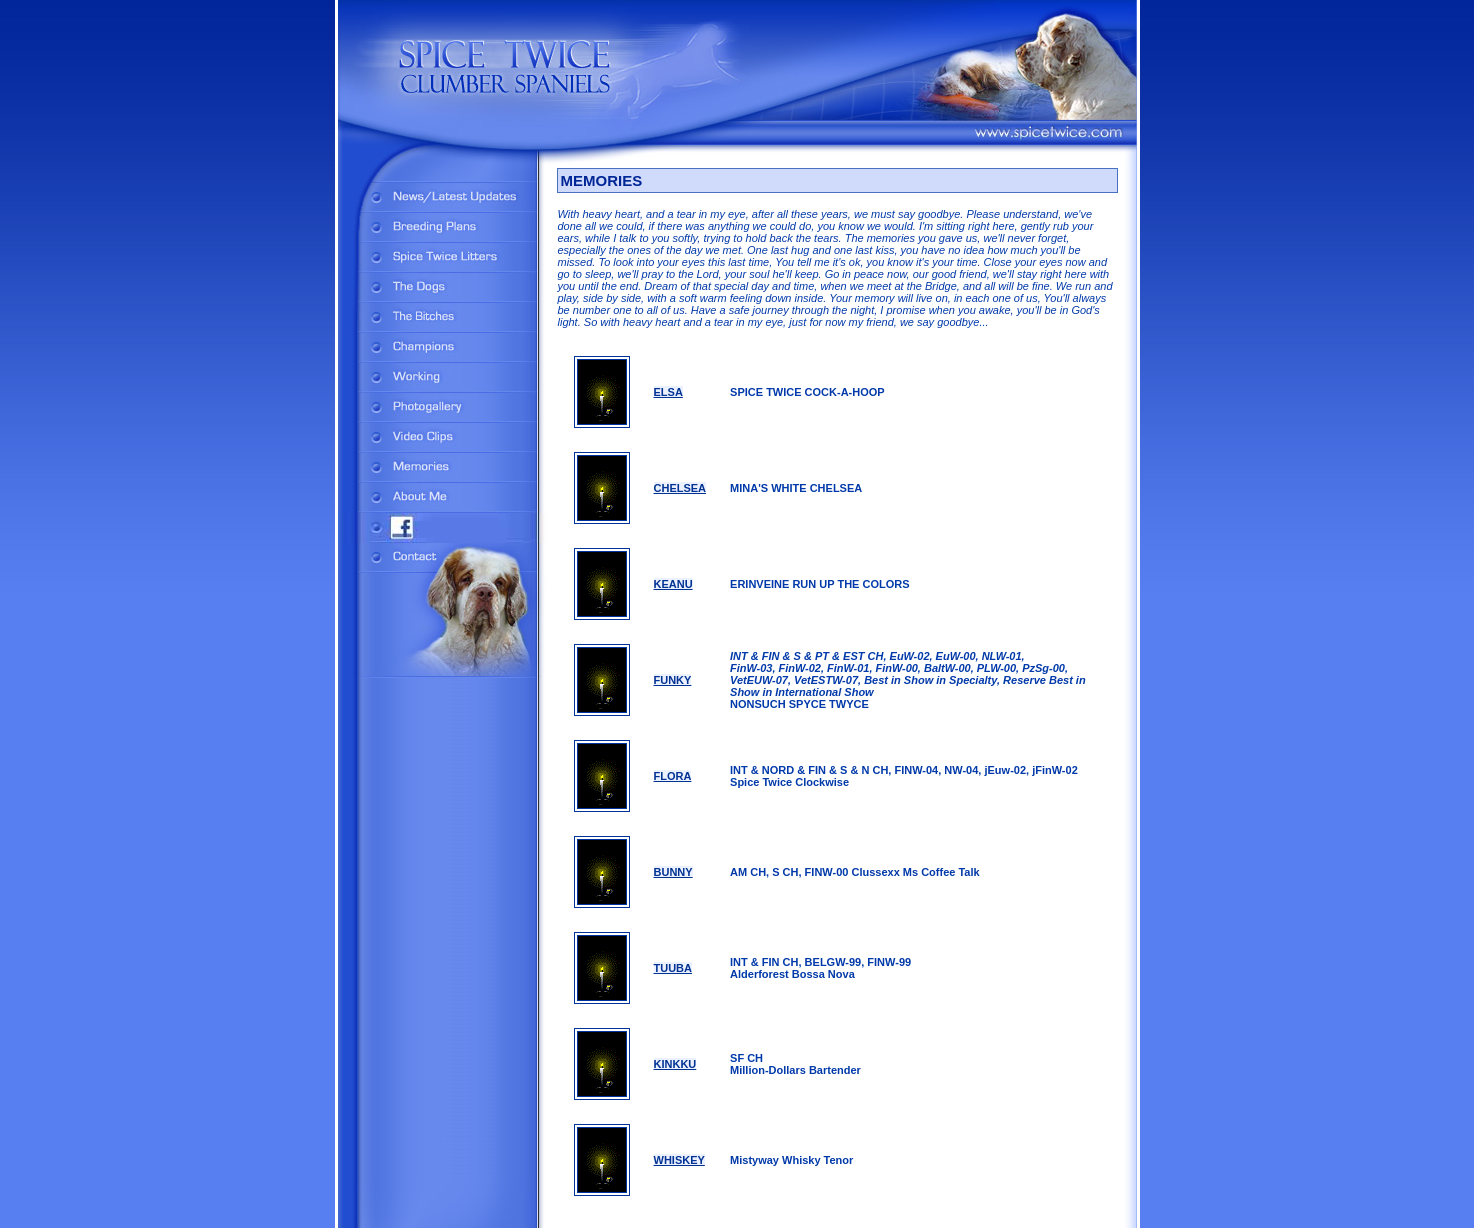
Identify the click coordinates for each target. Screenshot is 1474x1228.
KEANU (673, 584)
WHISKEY (679, 1160)
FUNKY (673, 680)
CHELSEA (680, 488)
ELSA (668, 392)
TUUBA (673, 968)
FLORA (673, 776)
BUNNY (673, 872)
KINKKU (675, 1064)
